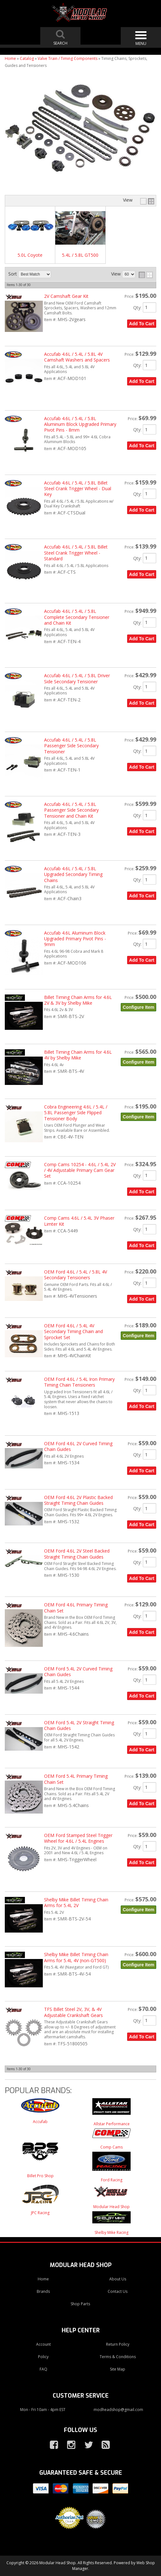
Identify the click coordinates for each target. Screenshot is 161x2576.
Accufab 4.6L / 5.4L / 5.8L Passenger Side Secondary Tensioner (71, 746)
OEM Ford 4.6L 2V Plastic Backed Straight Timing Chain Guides (78, 1500)
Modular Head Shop (111, 2206)
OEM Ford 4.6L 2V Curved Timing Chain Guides (78, 1446)
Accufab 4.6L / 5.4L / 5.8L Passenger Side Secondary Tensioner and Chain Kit (71, 810)
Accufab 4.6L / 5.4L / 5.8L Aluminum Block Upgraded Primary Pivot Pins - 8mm (80, 424)
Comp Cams (111, 2147)
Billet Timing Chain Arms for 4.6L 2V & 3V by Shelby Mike (78, 1000)
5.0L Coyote (30, 255)
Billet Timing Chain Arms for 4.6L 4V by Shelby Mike (78, 1055)
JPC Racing (40, 2212)
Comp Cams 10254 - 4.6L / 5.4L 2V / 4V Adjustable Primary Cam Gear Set (80, 1170)
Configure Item (138, 1007)
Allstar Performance (112, 2124)
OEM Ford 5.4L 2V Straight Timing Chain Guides (79, 1725)
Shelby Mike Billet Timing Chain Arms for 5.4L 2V (76, 1902)
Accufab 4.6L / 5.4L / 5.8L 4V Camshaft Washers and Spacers (77, 357)
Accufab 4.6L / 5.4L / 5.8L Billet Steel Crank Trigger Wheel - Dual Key (77, 489)
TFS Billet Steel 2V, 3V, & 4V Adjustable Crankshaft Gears (73, 2012)
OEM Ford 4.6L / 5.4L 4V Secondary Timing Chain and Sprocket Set (73, 1331)
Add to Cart (141, 323)
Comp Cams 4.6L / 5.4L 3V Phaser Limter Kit (79, 1221)
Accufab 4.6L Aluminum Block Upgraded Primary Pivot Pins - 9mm (75, 939)
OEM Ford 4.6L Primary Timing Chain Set (76, 1607)
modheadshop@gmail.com (118, 2409)
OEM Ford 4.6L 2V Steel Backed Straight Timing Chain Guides (77, 1554)
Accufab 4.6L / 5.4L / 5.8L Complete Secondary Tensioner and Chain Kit (76, 617)
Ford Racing (111, 2180)
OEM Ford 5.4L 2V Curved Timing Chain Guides (78, 1671)
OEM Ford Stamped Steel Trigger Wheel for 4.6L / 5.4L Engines (78, 1838)
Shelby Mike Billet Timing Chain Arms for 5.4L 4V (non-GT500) (76, 1957)
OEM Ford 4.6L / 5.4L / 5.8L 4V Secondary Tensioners (75, 1275)
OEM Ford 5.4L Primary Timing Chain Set (76, 1779)
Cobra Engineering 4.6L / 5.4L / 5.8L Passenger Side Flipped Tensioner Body (75, 1113)
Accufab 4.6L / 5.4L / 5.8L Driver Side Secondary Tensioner (77, 678)
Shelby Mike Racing (111, 2232)
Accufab (40, 2121)
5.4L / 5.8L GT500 (80, 255)
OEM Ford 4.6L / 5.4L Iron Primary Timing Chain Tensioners (79, 1382)
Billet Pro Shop (40, 2175)
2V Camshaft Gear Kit (66, 296)
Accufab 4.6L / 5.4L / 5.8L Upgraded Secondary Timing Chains (73, 874)
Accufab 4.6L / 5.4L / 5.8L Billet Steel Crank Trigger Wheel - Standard (76, 553)
